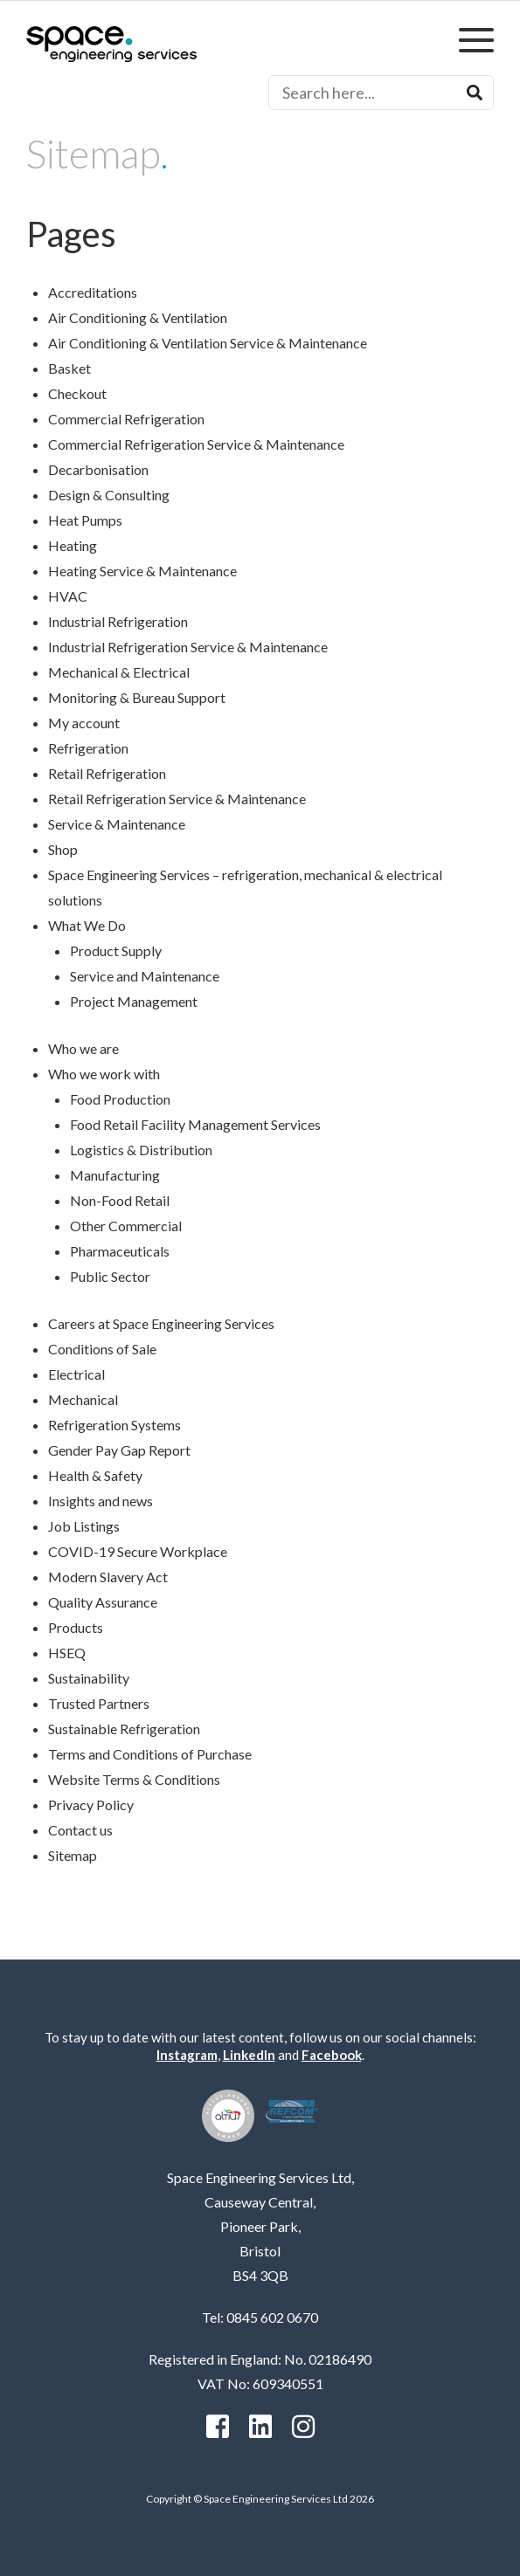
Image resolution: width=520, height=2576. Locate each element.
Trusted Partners (98, 1703)
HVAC (67, 596)
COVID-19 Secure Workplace (137, 1551)
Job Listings (84, 1526)
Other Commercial (126, 1225)
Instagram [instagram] (187, 2055)
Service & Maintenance (116, 824)
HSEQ (67, 1652)
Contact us (80, 1830)
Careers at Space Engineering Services (161, 1323)
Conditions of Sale (102, 1348)
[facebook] (217, 2427)
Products (75, 1627)
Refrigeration (88, 748)
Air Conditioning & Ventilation (137, 317)
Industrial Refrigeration (118, 621)
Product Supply (116, 950)
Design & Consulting (109, 494)
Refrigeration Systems (114, 1424)
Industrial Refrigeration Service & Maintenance (188, 646)
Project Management (134, 1001)
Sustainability (88, 1678)
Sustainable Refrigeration (124, 1728)
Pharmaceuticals (120, 1251)
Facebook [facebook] (332, 2055)
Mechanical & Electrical (119, 672)
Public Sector (110, 1276)
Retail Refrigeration (107, 773)
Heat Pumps (85, 520)
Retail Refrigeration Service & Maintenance (177, 798)
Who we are (83, 1048)
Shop (63, 849)
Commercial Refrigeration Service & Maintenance (196, 444)
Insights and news (100, 1500)
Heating (72, 545)
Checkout (77, 393)
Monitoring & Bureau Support (136, 697)
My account (84, 722)
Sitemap (72, 1855)
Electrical (76, 1374)
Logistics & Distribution (141, 1149)
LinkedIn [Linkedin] (249, 2055)
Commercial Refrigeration (126, 418)
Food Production (120, 1099)
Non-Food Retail (120, 1200)
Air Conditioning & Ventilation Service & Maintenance (207, 342)
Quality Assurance (102, 1602)
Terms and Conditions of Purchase (150, 1754)
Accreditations (92, 292)
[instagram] (303, 2427)
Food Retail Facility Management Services (195, 1124)
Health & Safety (95, 1475)
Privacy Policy (91, 1804)
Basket (69, 368)
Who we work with (104, 1073)
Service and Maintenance (144, 976)
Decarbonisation (98, 469)
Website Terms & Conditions (134, 1779)
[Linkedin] (260, 2427)
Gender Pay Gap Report (119, 1450)
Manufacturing (115, 1175)
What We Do (87, 925)
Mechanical (83, 1399)
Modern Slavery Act (108, 1576)
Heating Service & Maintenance (142, 570)
